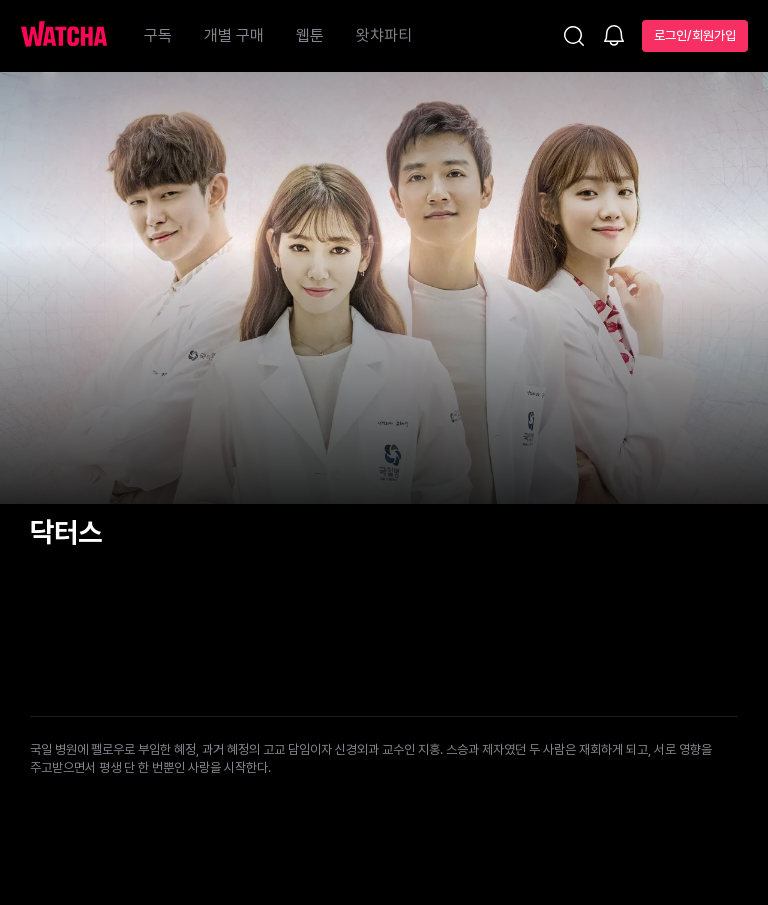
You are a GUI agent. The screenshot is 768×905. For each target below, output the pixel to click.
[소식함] (614, 37)
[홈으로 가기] (74, 36)
